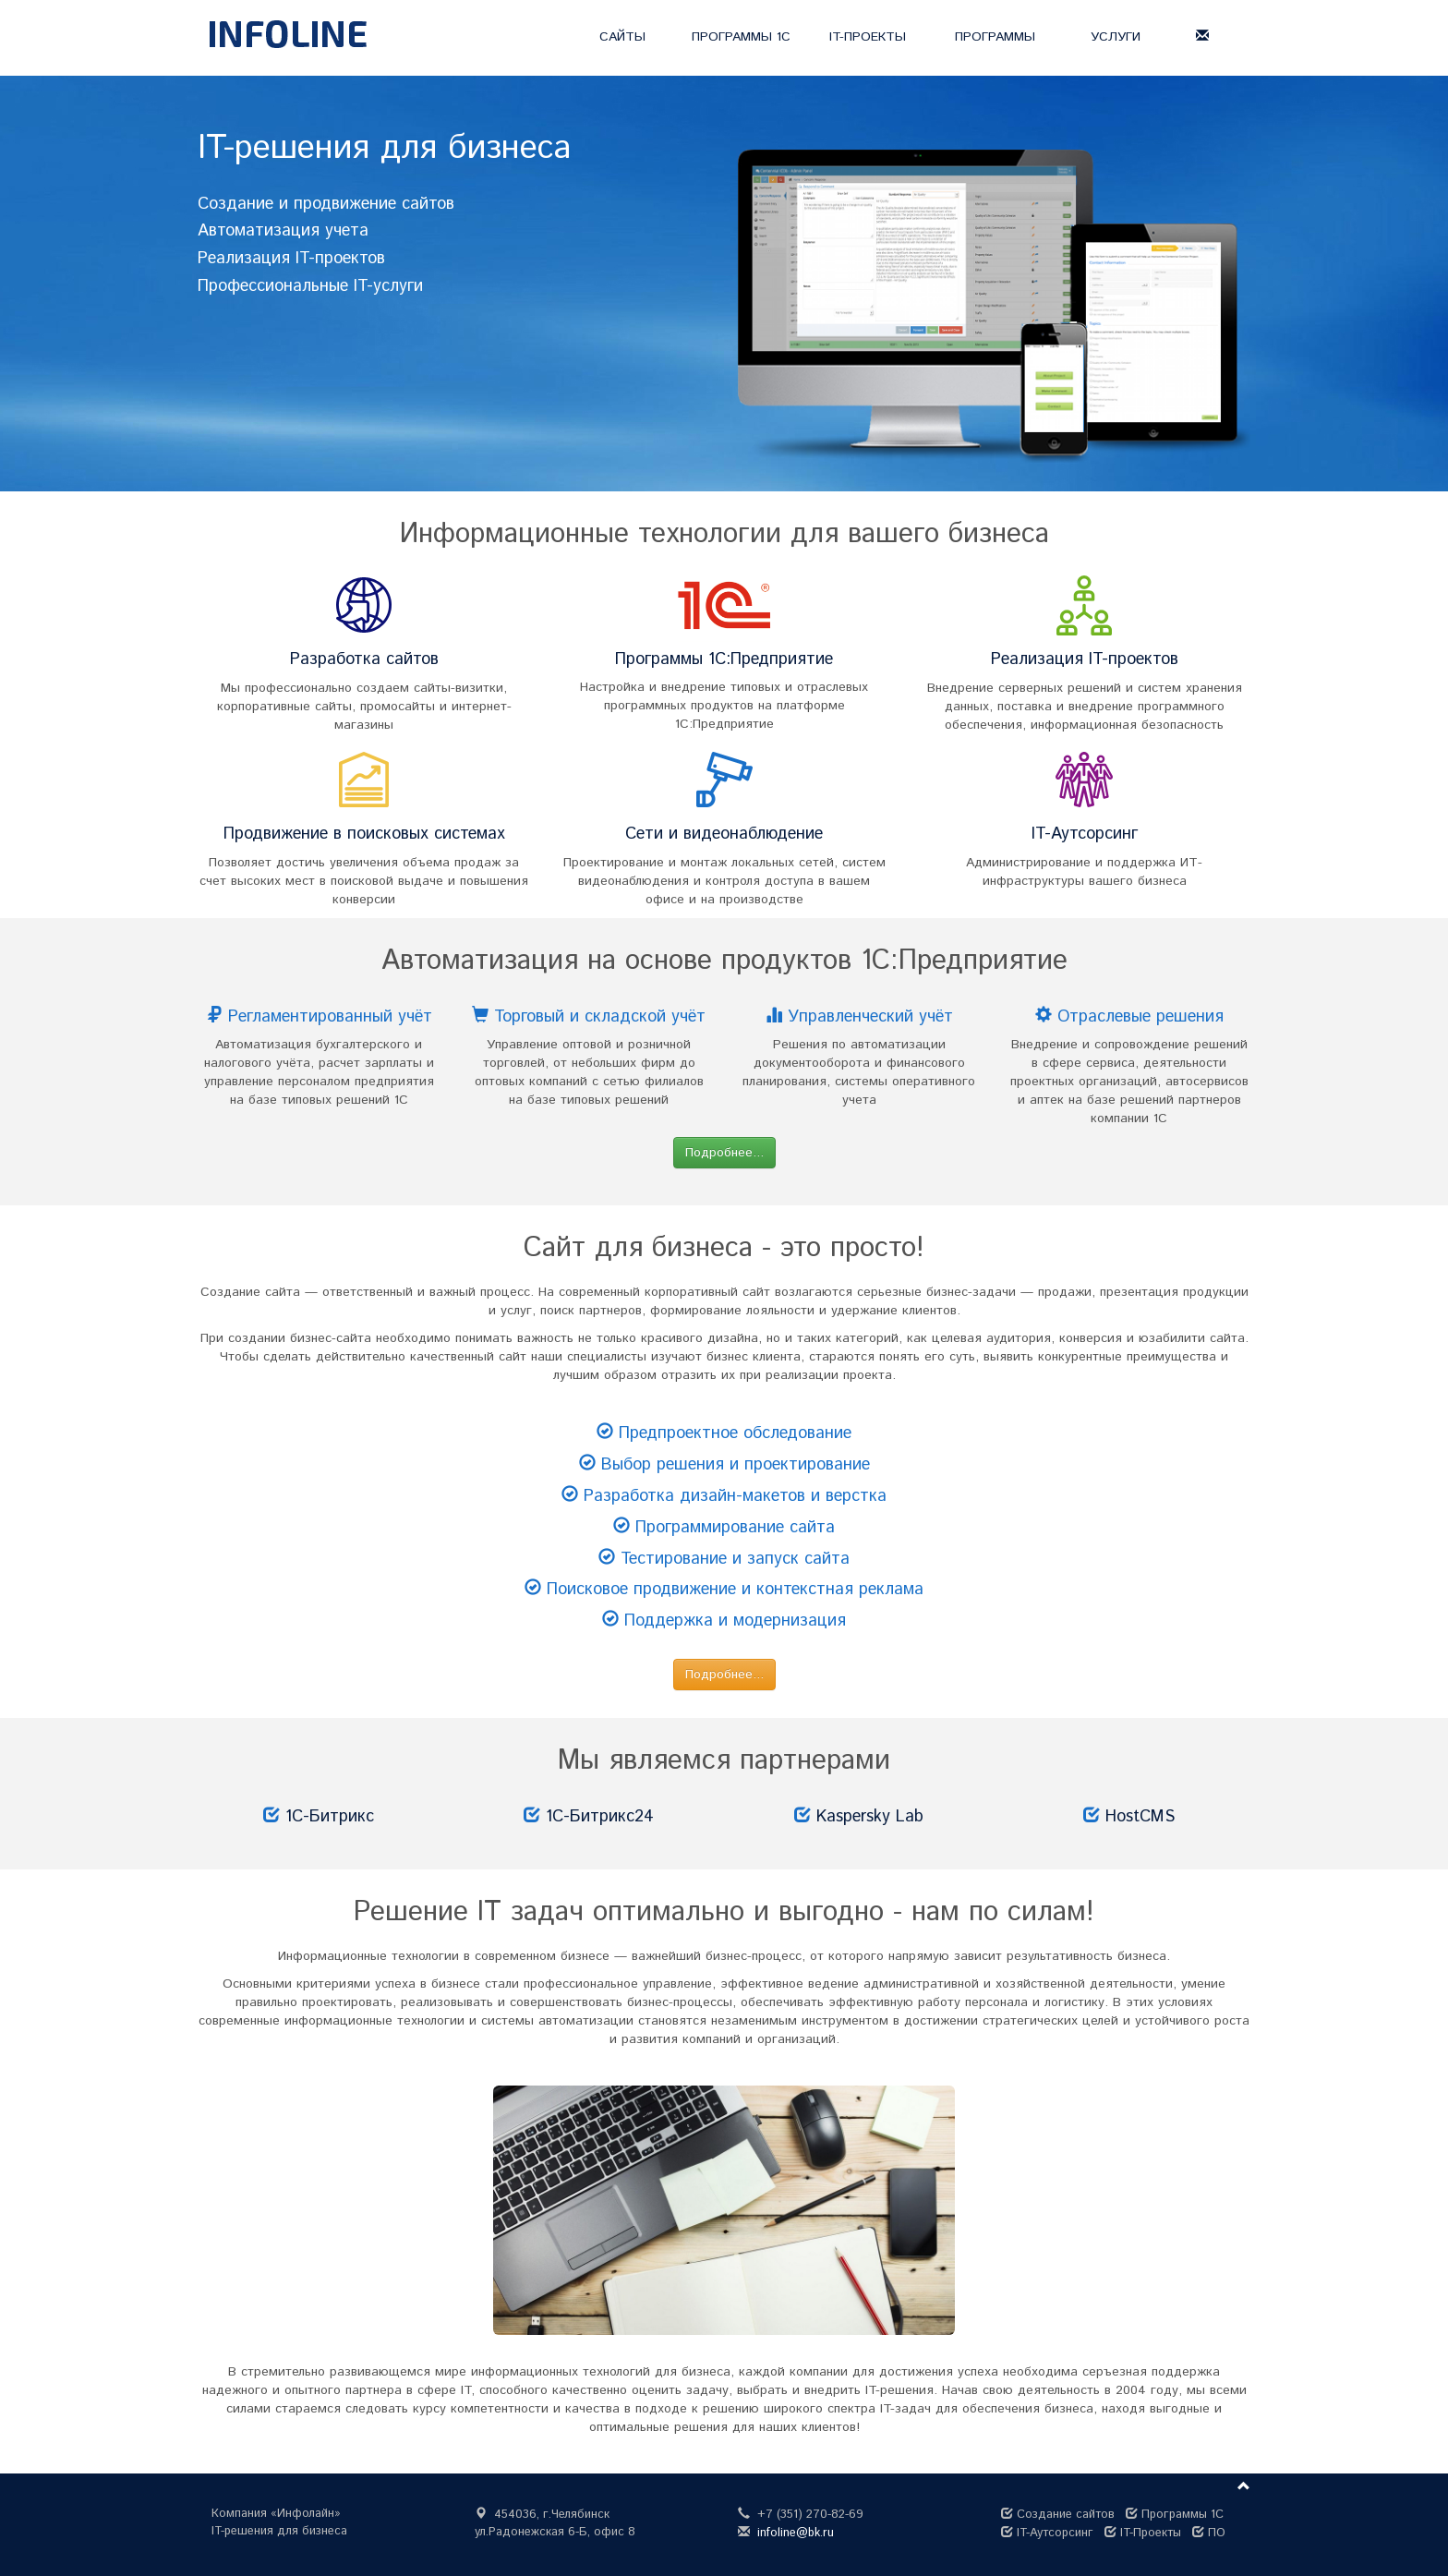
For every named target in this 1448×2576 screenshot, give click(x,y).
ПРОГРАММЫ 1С (741, 37)
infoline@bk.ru (795, 2533)
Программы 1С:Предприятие (724, 659)
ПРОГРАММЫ (995, 37)
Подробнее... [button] (724, 1152)
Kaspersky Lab (869, 1817)
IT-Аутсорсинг (1085, 834)
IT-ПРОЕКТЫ (867, 37)
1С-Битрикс (329, 1817)
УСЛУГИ (1115, 37)
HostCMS (1140, 1817)
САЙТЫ (622, 37)
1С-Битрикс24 (600, 1817)
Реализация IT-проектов (1084, 659)
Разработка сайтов (364, 659)
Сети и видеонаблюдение (724, 834)
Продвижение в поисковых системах (364, 834)
